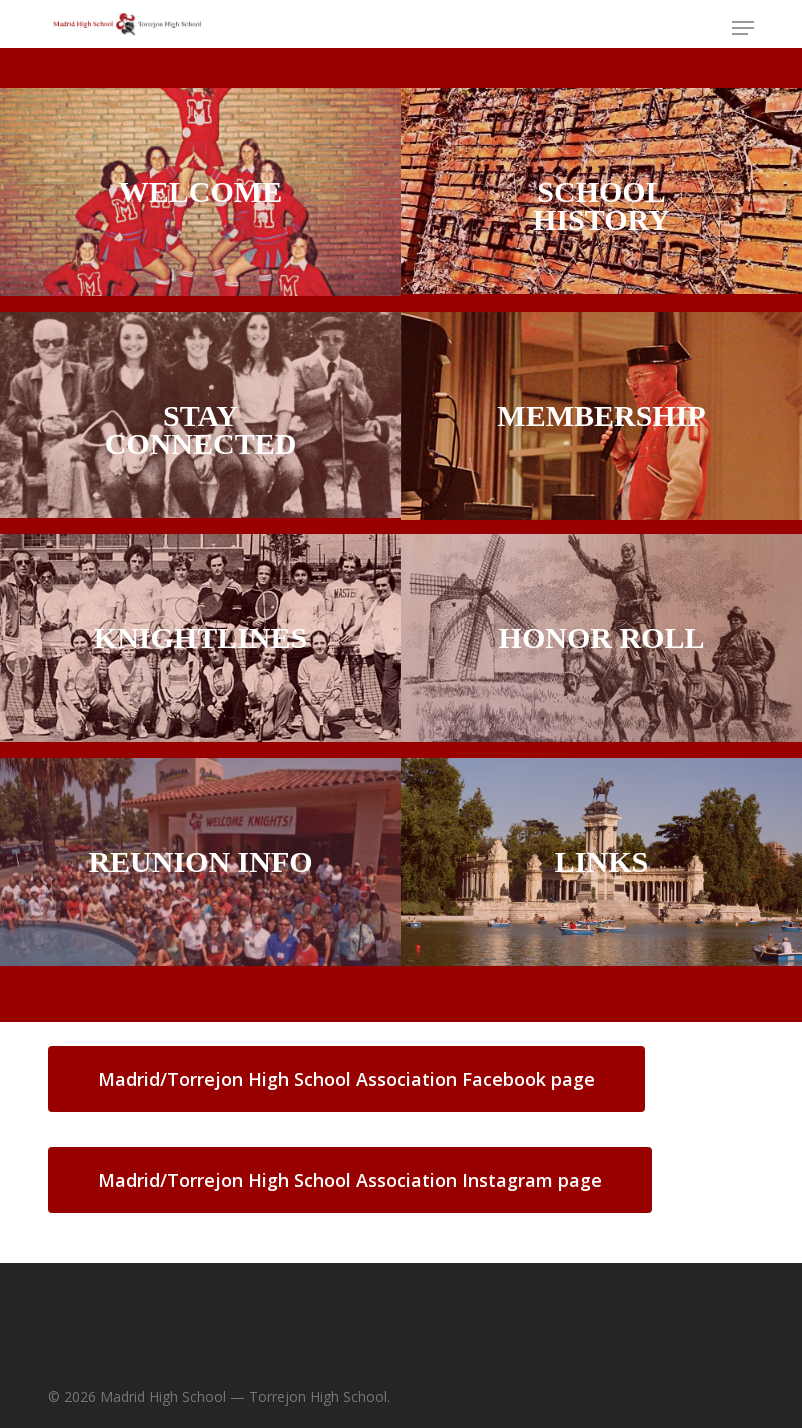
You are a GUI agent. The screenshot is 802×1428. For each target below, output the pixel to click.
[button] (743, 28)
